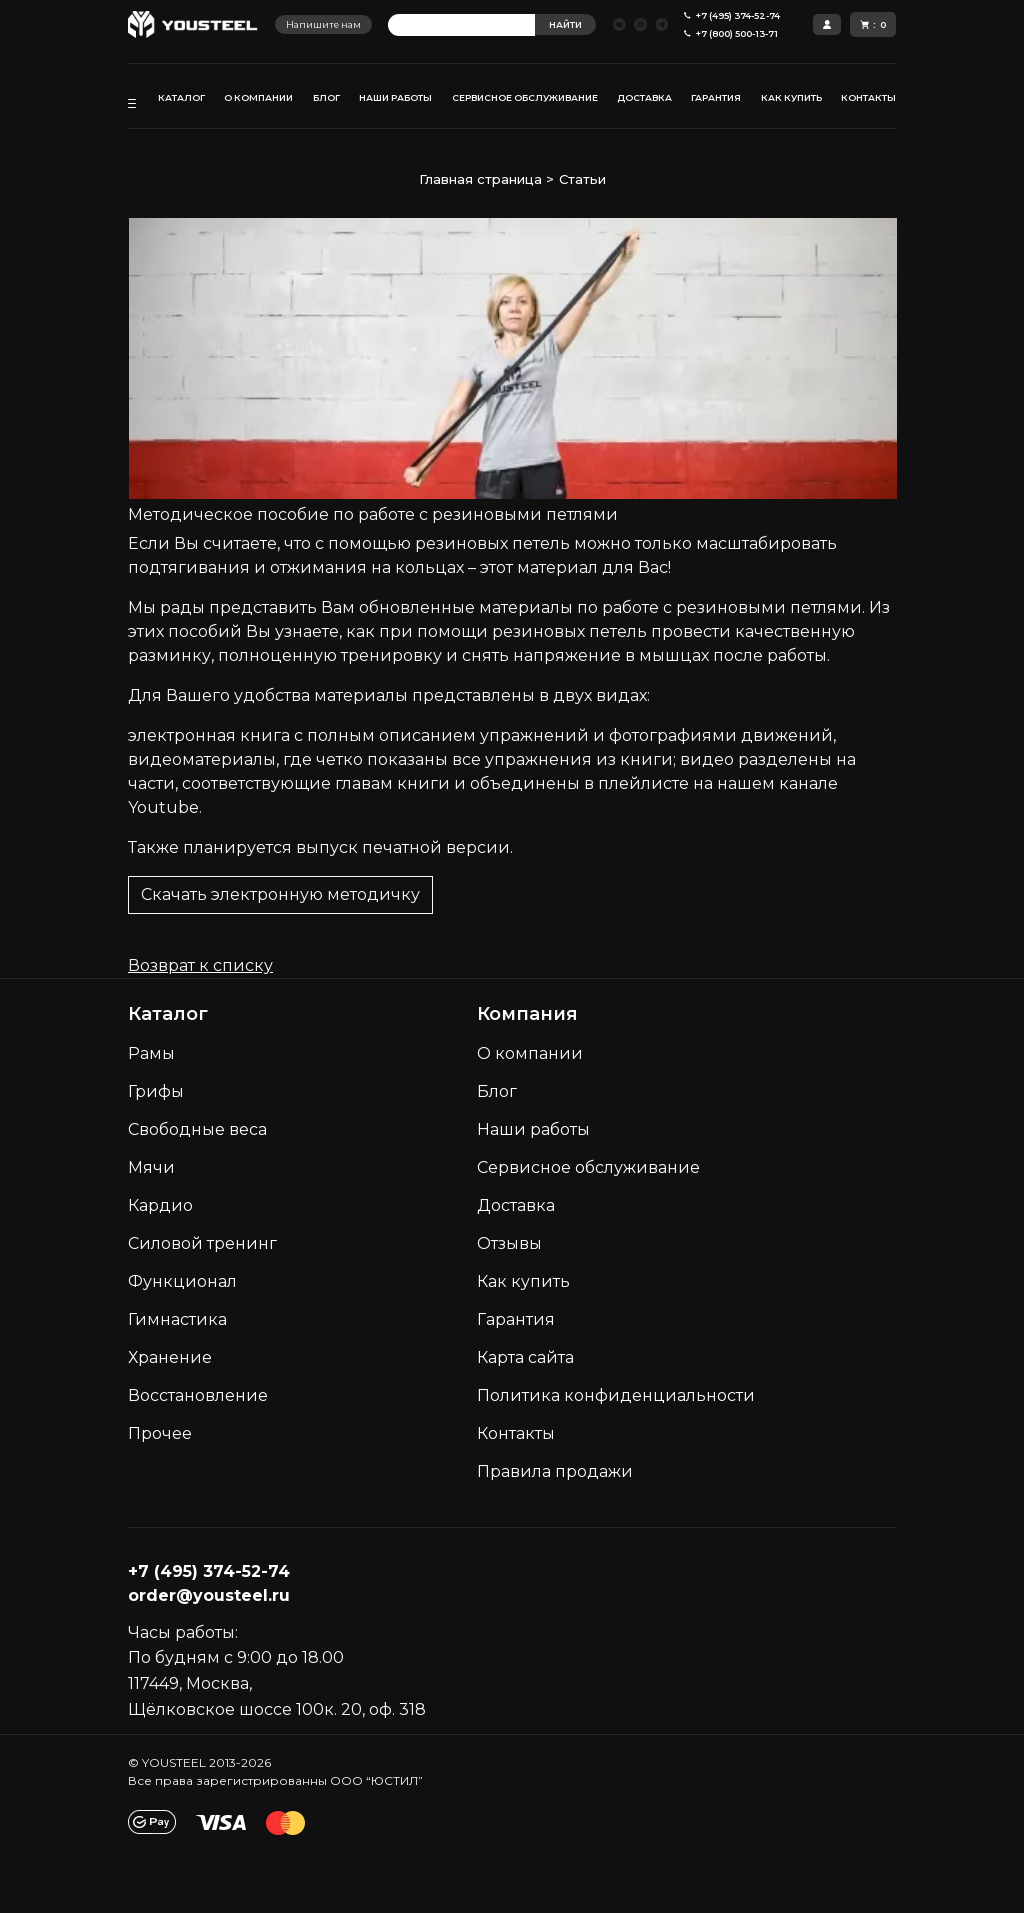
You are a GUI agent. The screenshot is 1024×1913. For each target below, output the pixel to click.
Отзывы (509, 1243)
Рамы (151, 1053)
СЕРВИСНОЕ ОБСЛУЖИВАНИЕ (525, 97)
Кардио (160, 1205)
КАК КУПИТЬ (791, 97)
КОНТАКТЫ (868, 97)
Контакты (516, 1433)
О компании (530, 1053)
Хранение (170, 1357)
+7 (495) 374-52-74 (209, 1571)
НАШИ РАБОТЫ (395, 97)
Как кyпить (523, 1281)
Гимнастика (177, 1319)
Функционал (182, 1281)
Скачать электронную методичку (280, 894)
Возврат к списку (200, 965)
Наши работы (533, 1129)
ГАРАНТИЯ (716, 97)
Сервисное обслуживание (588, 1167)
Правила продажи (555, 1471)
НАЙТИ (565, 24)
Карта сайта (525, 1357)
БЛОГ (326, 97)
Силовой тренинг (202, 1243)
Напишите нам (323, 24)
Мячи (151, 1167)
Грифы (156, 1091)
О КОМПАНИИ (258, 97)
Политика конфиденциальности (616, 1395)
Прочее (160, 1433)
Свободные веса (197, 1129)
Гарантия (516, 1319)
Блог (497, 1091)
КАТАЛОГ (181, 97)
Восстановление (198, 1395)
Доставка (516, 1205)
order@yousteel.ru (209, 1595)
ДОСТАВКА (644, 97)
